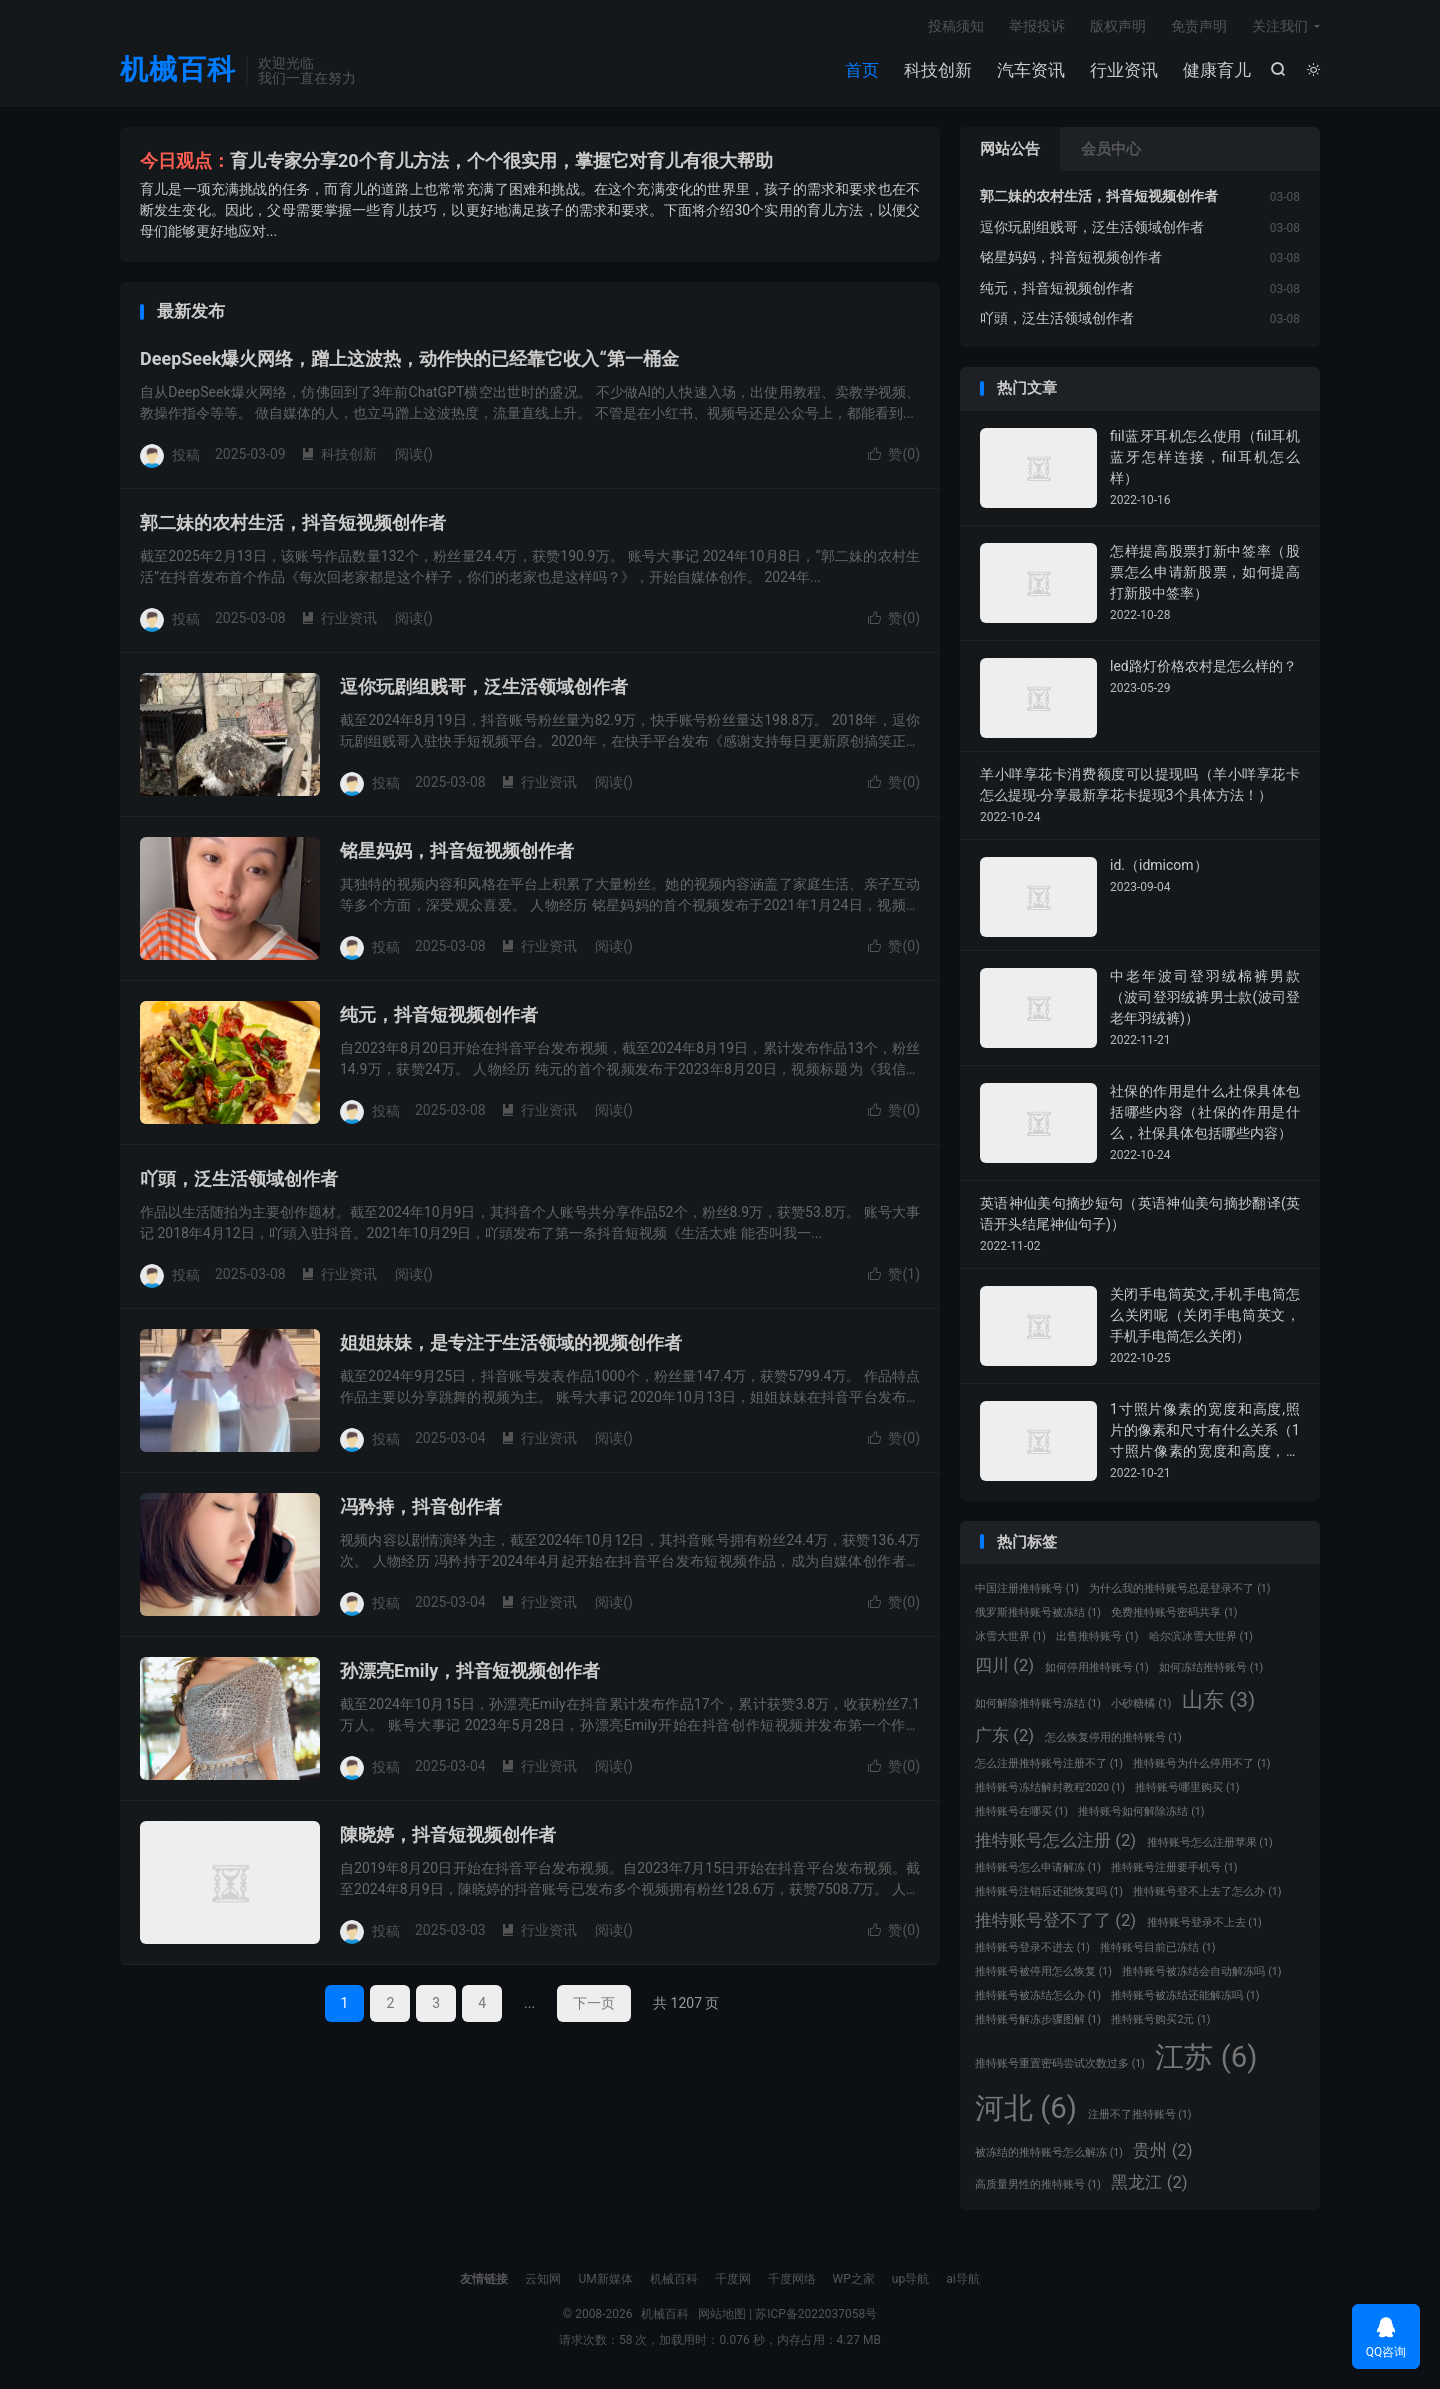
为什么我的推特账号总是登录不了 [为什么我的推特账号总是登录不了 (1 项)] (1179, 1588)
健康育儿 (1217, 70)
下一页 (594, 2003)
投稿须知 (956, 26)
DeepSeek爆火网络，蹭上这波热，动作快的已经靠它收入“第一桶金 (409, 358)
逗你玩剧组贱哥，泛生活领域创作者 (484, 686)
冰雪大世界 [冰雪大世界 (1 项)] (1010, 1636)
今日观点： (185, 160)
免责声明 (1199, 26)
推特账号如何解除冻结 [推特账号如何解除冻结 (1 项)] (1141, 1811)
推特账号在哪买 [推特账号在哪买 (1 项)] (1021, 1811)
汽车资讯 (1031, 70)
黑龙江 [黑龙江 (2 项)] (1149, 2182)
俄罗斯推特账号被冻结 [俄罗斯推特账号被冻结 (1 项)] (1038, 1612)
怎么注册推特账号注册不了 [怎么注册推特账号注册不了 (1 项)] (1049, 1763)
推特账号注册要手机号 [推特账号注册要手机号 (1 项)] (1174, 1867)
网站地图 (722, 2314)
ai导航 (962, 2279)
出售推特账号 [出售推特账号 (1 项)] (1097, 1636)
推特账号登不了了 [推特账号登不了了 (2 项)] (1055, 1920)
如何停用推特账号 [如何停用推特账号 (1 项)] (1097, 1667)
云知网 (543, 2279)
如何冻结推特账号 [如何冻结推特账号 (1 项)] (1211, 1667)
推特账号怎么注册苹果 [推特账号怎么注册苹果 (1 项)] (1210, 1842)
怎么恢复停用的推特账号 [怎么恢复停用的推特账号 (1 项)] (1113, 1737)
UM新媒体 (605, 2279)
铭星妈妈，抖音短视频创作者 (457, 850)
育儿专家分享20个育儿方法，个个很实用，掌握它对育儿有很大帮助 (501, 160)
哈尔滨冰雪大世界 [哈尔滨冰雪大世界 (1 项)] (1201, 1636)
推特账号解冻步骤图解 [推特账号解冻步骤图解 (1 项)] (1038, 2019)
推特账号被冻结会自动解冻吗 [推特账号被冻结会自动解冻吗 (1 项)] (1201, 1971)
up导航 (910, 2279)
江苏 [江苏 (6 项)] (1206, 2057)
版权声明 (1118, 26)
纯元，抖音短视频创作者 (439, 1014)
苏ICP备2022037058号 (816, 2314)
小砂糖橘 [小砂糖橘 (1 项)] (1141, 1703)
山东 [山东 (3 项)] (1218, 1700)
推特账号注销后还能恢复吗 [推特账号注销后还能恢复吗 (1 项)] (1049, 1891)
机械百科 (178, 70)
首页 (862, 70)
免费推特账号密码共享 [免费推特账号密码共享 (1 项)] (1174, 1612)
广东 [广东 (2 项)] (1004, 1735)
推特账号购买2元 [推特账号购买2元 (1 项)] (1160, 2019)
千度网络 (792, 2279)
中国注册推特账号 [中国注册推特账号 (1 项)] (1027, 1588)
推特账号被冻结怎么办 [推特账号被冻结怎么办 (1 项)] (1038, 1995)
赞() (894, 454)
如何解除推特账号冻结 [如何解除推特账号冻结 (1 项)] (1038, 1703)
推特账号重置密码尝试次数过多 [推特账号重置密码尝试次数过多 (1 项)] (1060, 2063)
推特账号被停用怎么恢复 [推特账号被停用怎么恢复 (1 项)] (1043, 1971)
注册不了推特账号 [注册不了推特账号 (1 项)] (1140, 2114)
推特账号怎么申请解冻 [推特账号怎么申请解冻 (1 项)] (1038, 1867)
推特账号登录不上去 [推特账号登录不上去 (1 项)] (1204, 1922)
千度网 (733, 2279)
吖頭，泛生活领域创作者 (239, 1178)
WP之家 (854, 2279)
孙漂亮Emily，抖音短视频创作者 (470, 1670)
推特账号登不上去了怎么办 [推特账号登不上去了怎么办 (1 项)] (1207, 1891)
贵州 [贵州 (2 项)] (1162, 2150)
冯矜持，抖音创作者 (421, 1506)
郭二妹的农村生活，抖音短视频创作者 (293, 522)
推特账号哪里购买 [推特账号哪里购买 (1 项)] (1187, 1787)
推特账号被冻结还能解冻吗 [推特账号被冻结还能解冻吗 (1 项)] (1185, 1995)
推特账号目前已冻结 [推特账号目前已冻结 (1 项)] (1157, 1947)
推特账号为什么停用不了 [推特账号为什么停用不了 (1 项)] (1201, 1763)
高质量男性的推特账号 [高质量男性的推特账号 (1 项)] (1038, 2184)
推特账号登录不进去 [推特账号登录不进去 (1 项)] (1032, 1947)
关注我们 (1280, 26)
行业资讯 (1124, 70)
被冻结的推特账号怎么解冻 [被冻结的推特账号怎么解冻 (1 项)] (1049, 2152)
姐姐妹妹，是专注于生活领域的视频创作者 (511, 1342)
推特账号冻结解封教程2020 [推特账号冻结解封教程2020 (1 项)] (1050, 1787)
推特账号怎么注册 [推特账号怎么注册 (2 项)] (1055, 1840)
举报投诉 (1037, 26)
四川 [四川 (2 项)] (1004, 1665)
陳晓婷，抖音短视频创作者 (448, 1834)
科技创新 (938, 70)
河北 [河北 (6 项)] (1026, 2108)
